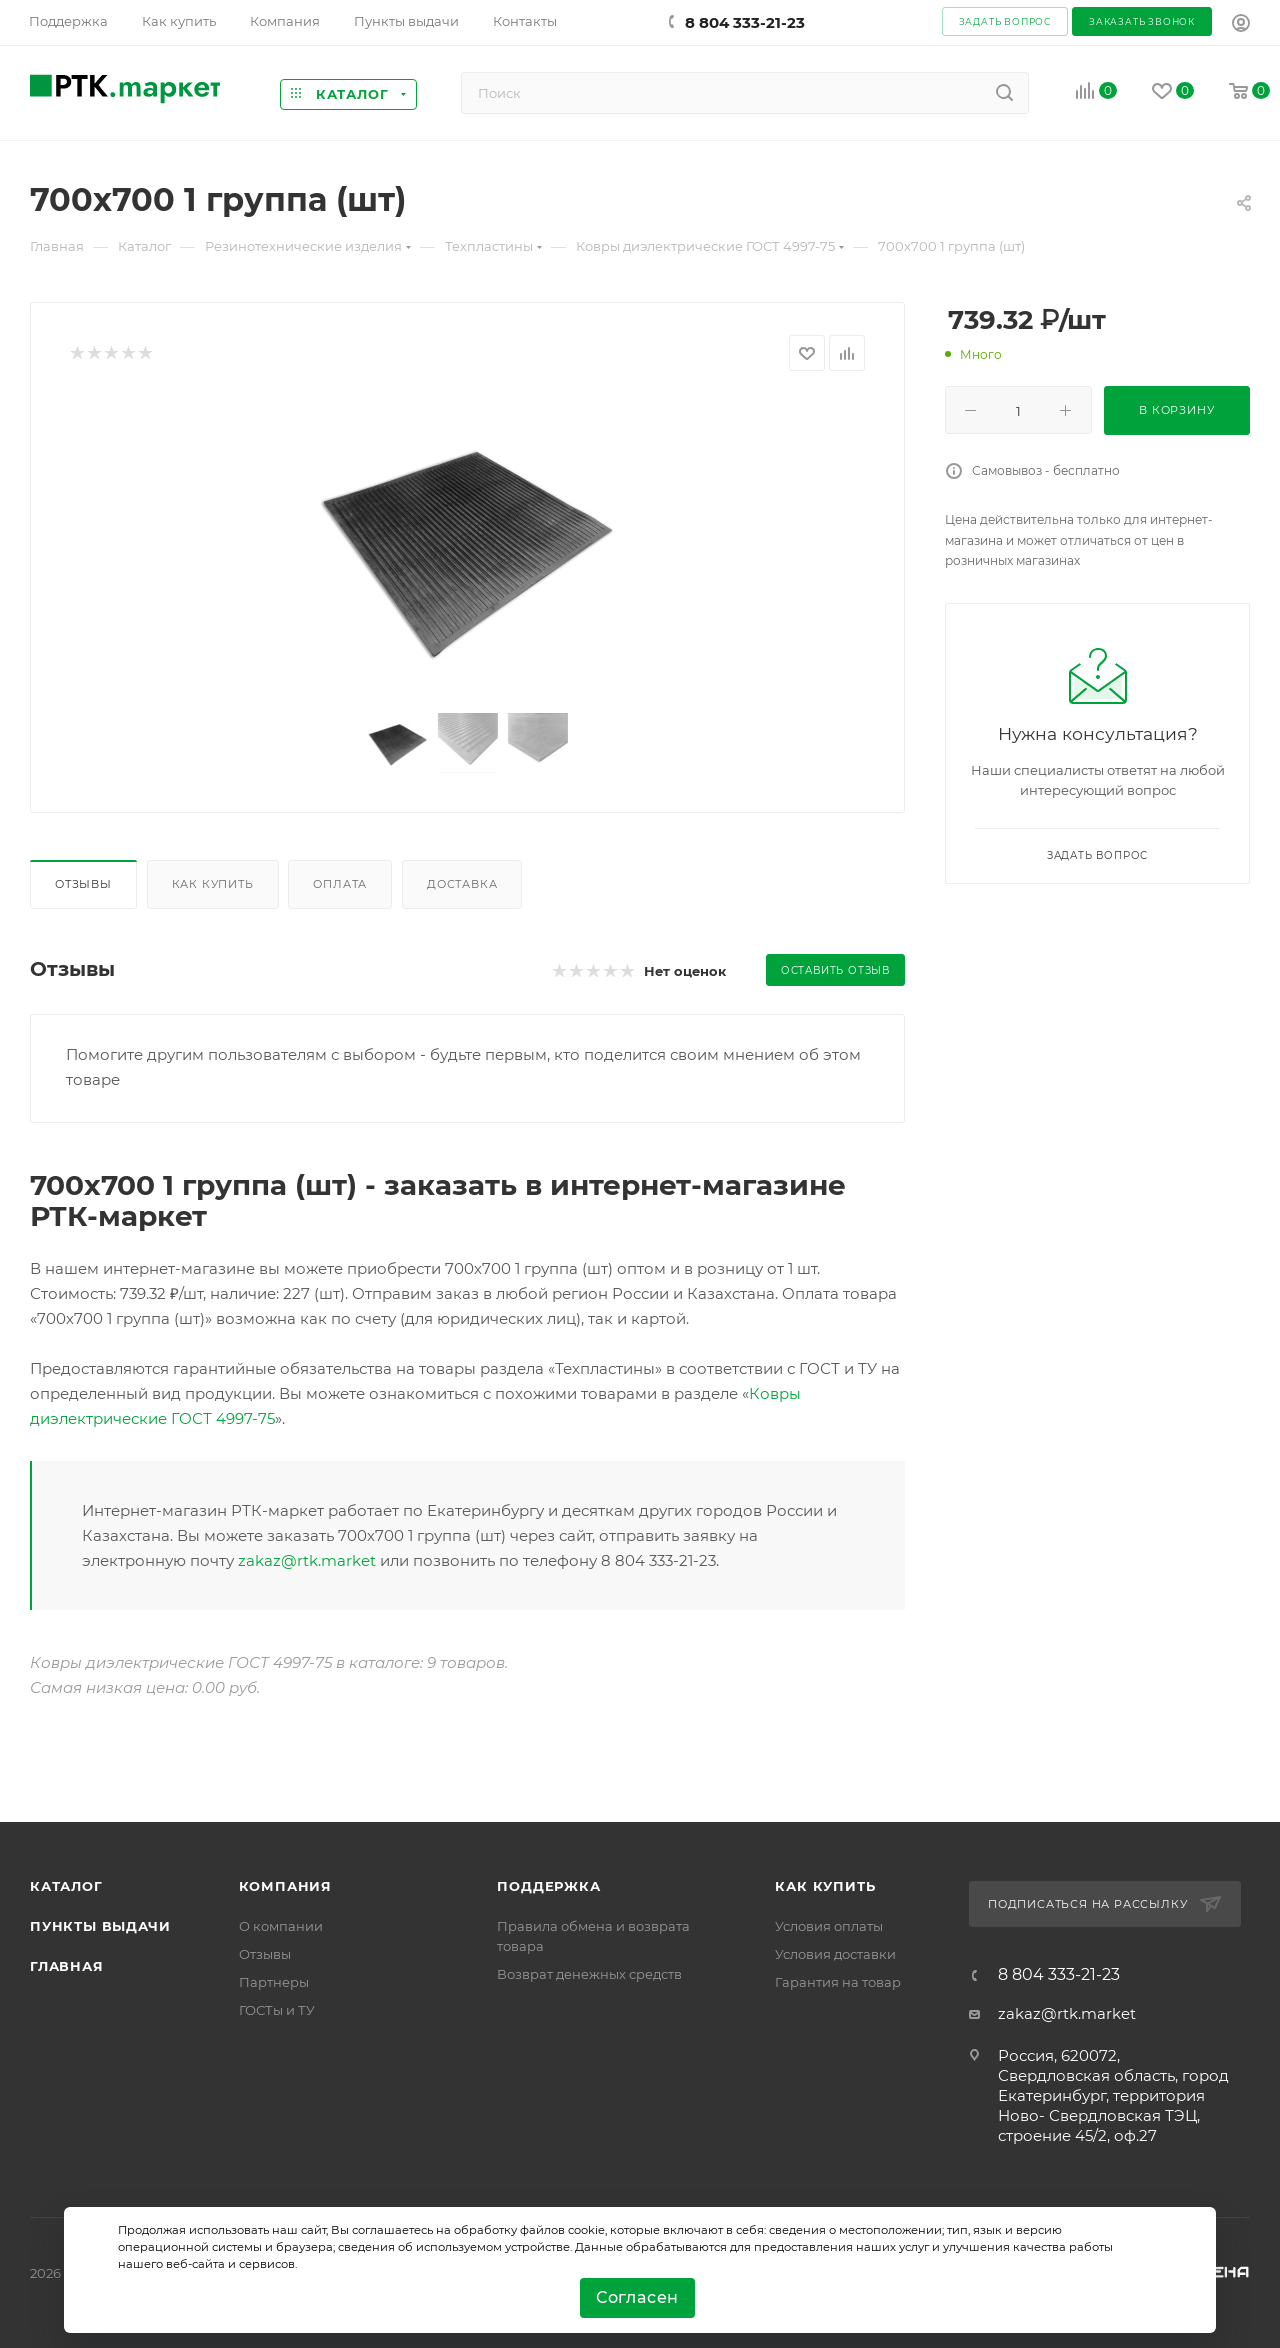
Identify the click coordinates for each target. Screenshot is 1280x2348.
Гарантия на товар (838, 1982)
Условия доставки (835, 1954)
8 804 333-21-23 (745, 22)
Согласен (637, 2297)
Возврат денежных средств (589, 1974)
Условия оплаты (829, 1926)
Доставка (462, 884)
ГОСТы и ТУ (277, 2010)
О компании (281, 1926)
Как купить (213, 884)
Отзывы (83, 884)
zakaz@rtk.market (307, 1560)
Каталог (66, 1886)
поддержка (548, 1886)
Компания (285, 1886)
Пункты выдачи (100, 1926)
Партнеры (274, 1982)
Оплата (340, 884)
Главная (67, 1966)
